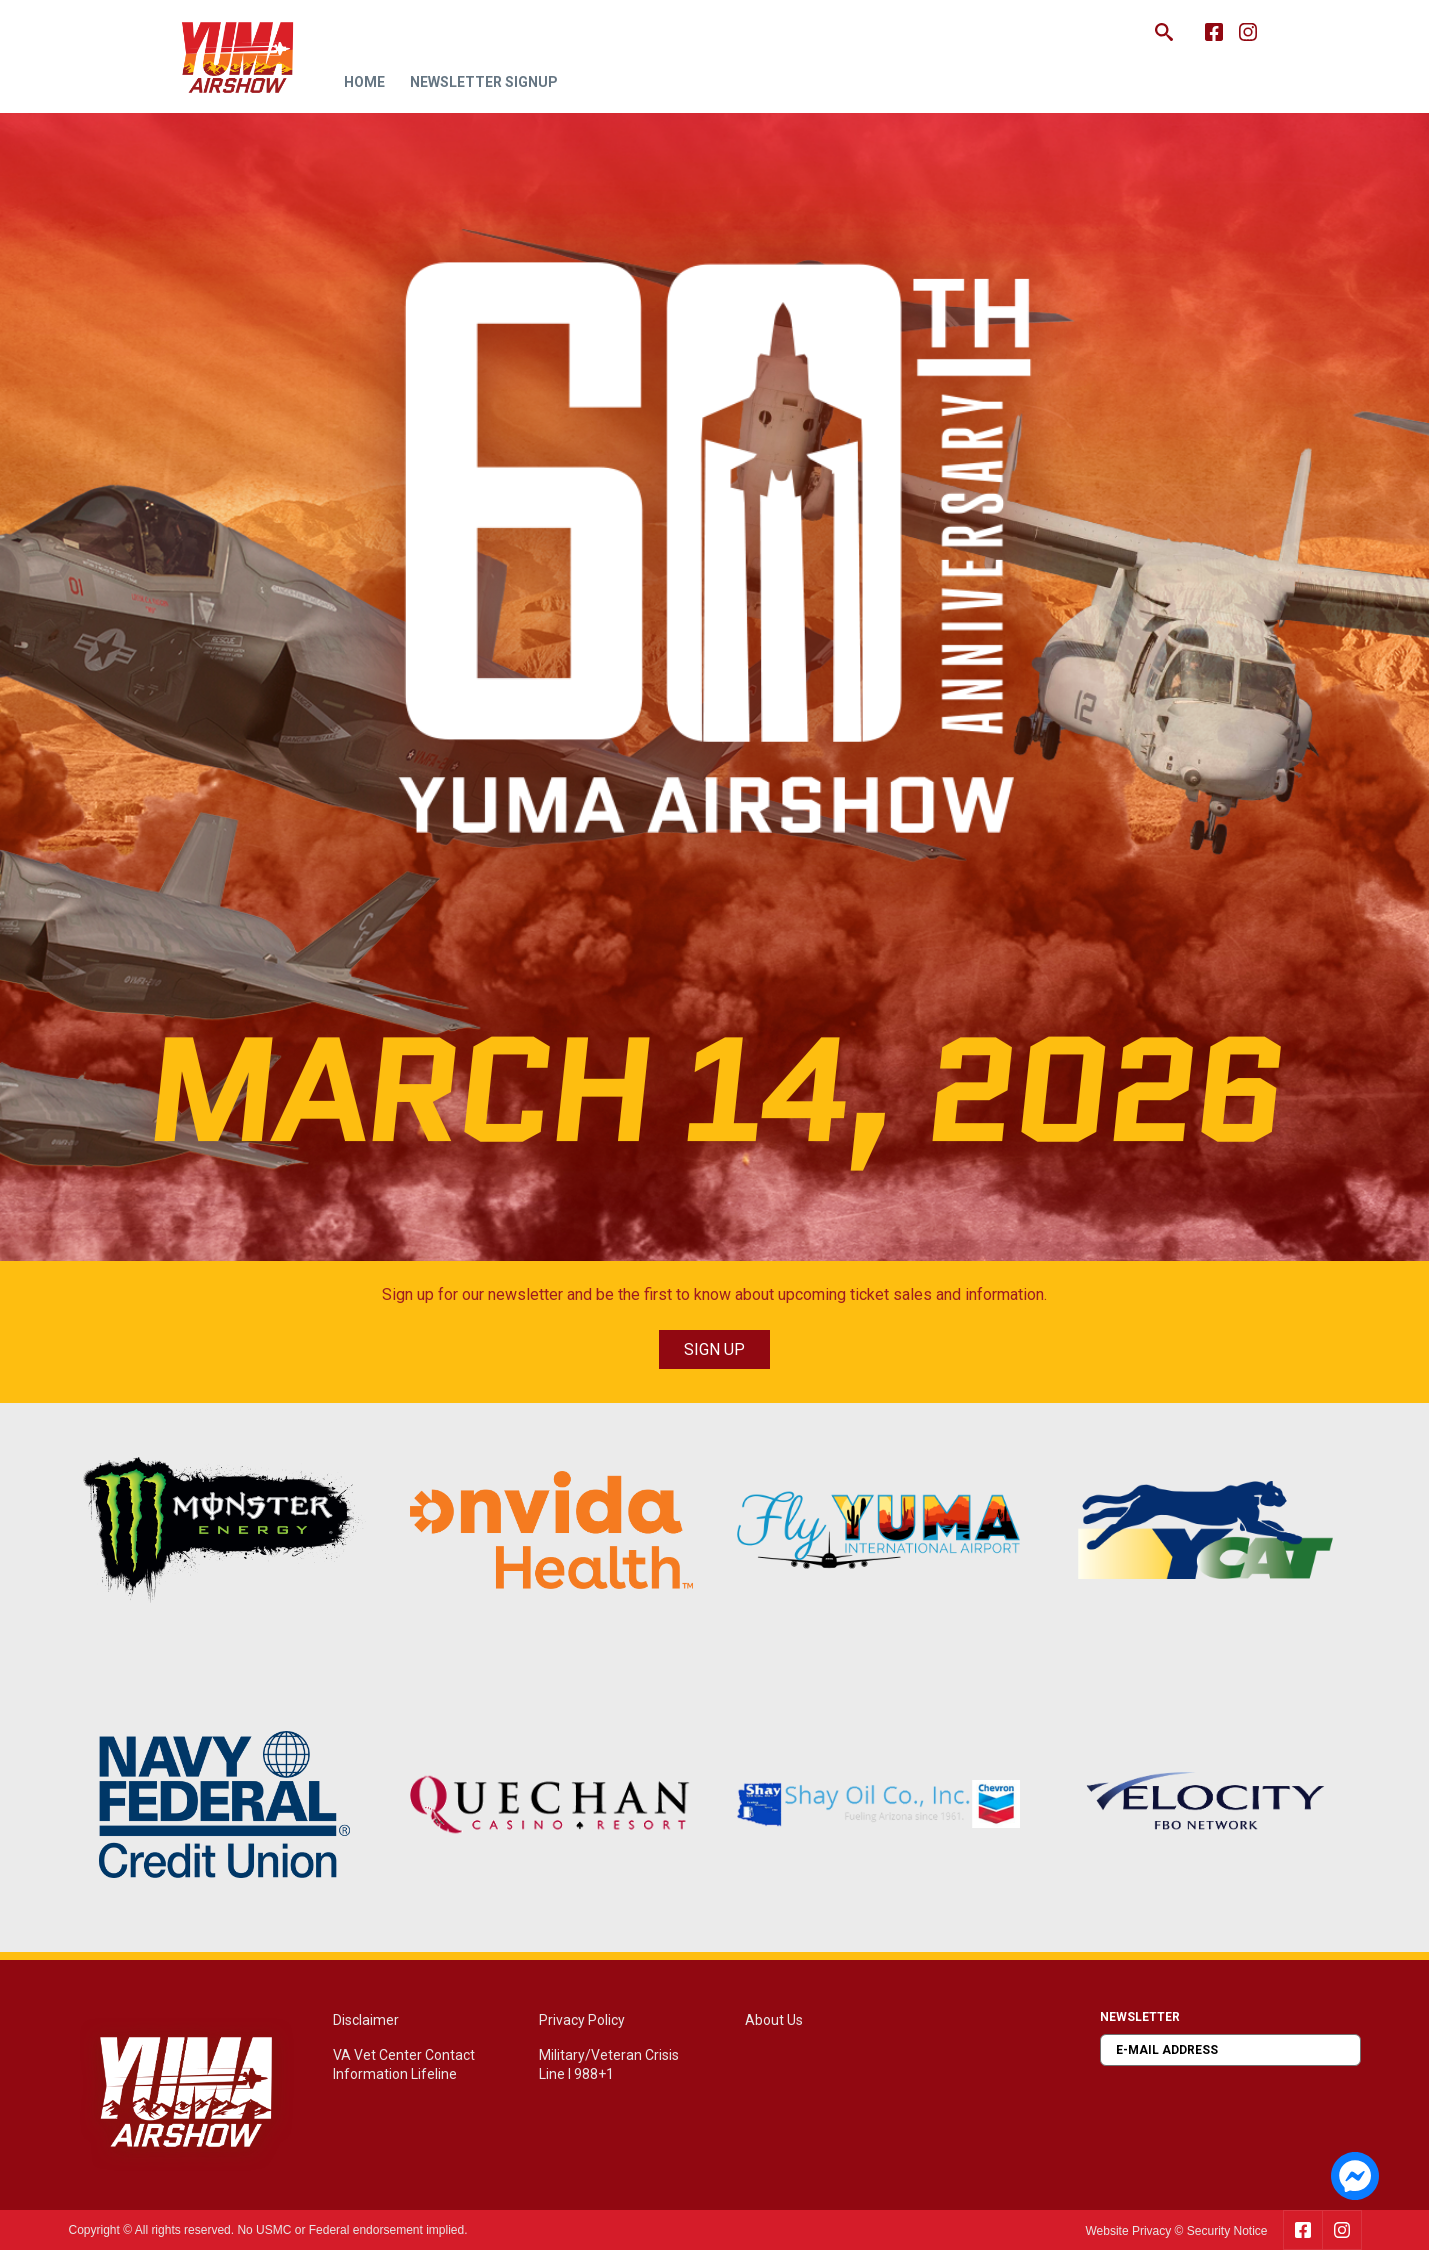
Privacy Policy (582, 2020)
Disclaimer (366, 2020)
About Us (774, 2020)
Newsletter (1140, 2017)
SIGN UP (714, 1349)
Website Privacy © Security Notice (1176, 2231)
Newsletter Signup (484, 82)
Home (364, 82)
